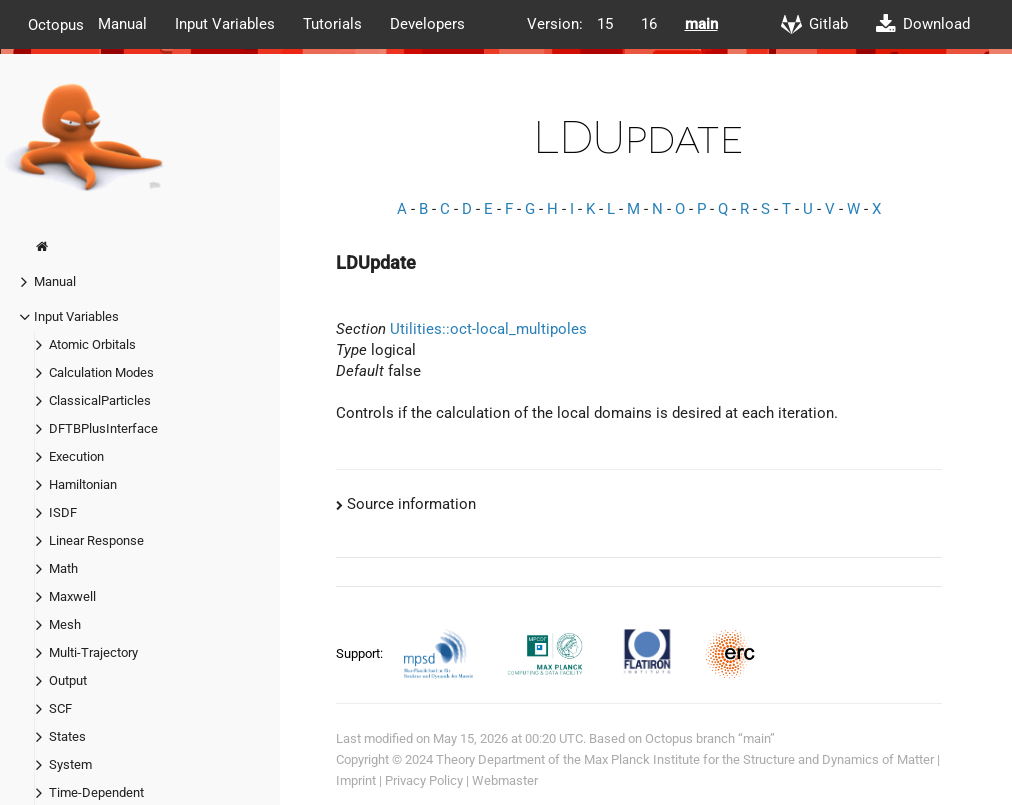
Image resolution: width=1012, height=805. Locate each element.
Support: (361, 653)
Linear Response (96, 540)
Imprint (356, 780)
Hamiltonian (83, 484)
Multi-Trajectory (93, 652)
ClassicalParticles (100, 400)
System (70, 764)
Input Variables (225, 24)
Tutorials (332, 24)
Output (68, 680)
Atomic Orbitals (92, 344)
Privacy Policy (424, 780)
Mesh (65, 624)
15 (605, 24)
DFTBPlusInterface (103, 428)
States (67, 736)
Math (63, 568)
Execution (76, 456)
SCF (60, 708)
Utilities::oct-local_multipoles (488, 329)
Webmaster (505, 780)
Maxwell (72, 596)
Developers (427, 24)
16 (649, 24)
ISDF (63, 512)
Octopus (56, 24)
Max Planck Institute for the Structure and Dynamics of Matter (759, 759)
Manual (122, 24)
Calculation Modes (101, 372)
